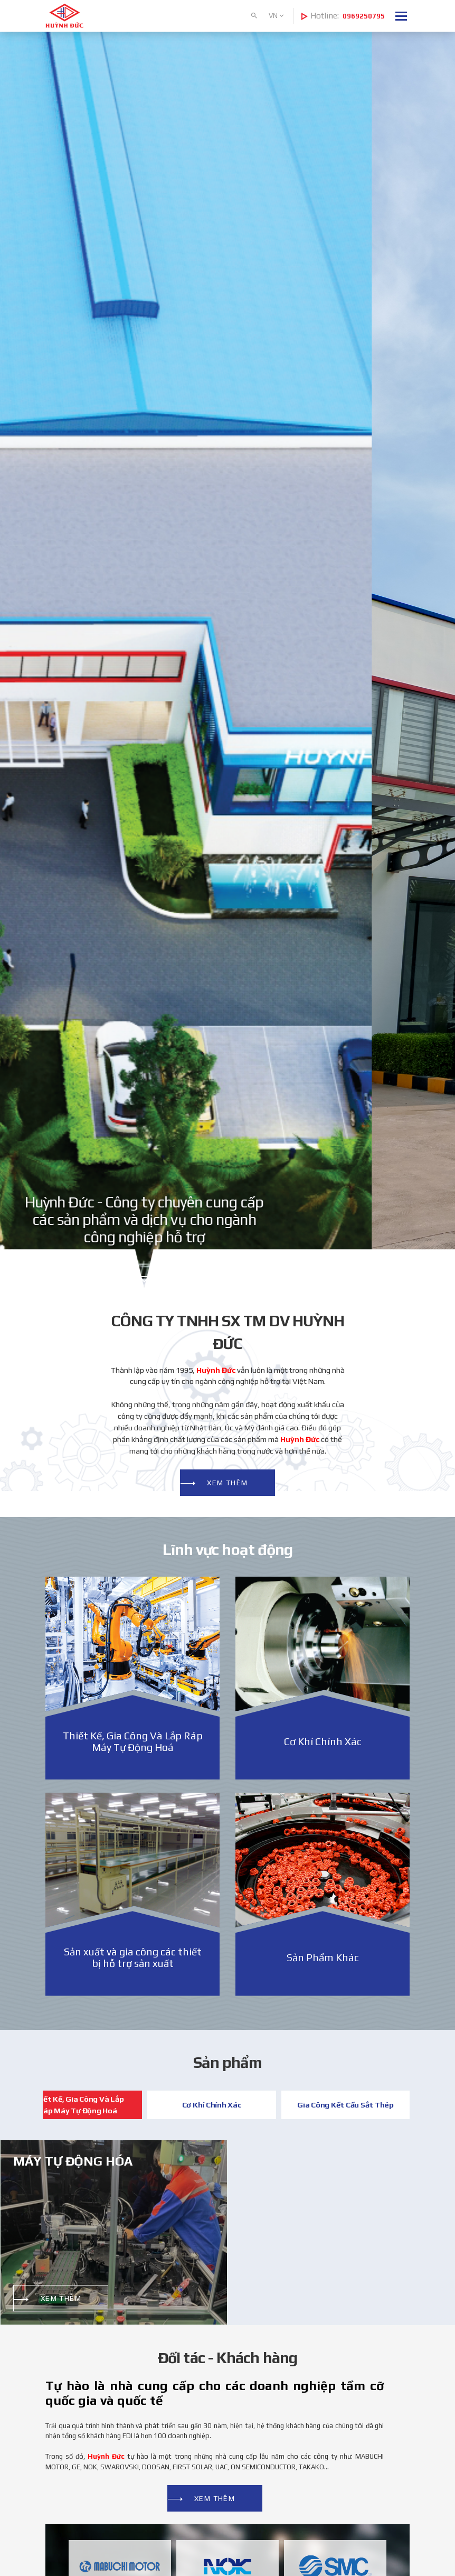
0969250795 (364, 16)
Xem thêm (227, 1482)
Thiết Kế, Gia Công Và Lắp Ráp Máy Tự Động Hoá (78, 2104)
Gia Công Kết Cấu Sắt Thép (345, 2104)
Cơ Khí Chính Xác (211, 2104)
